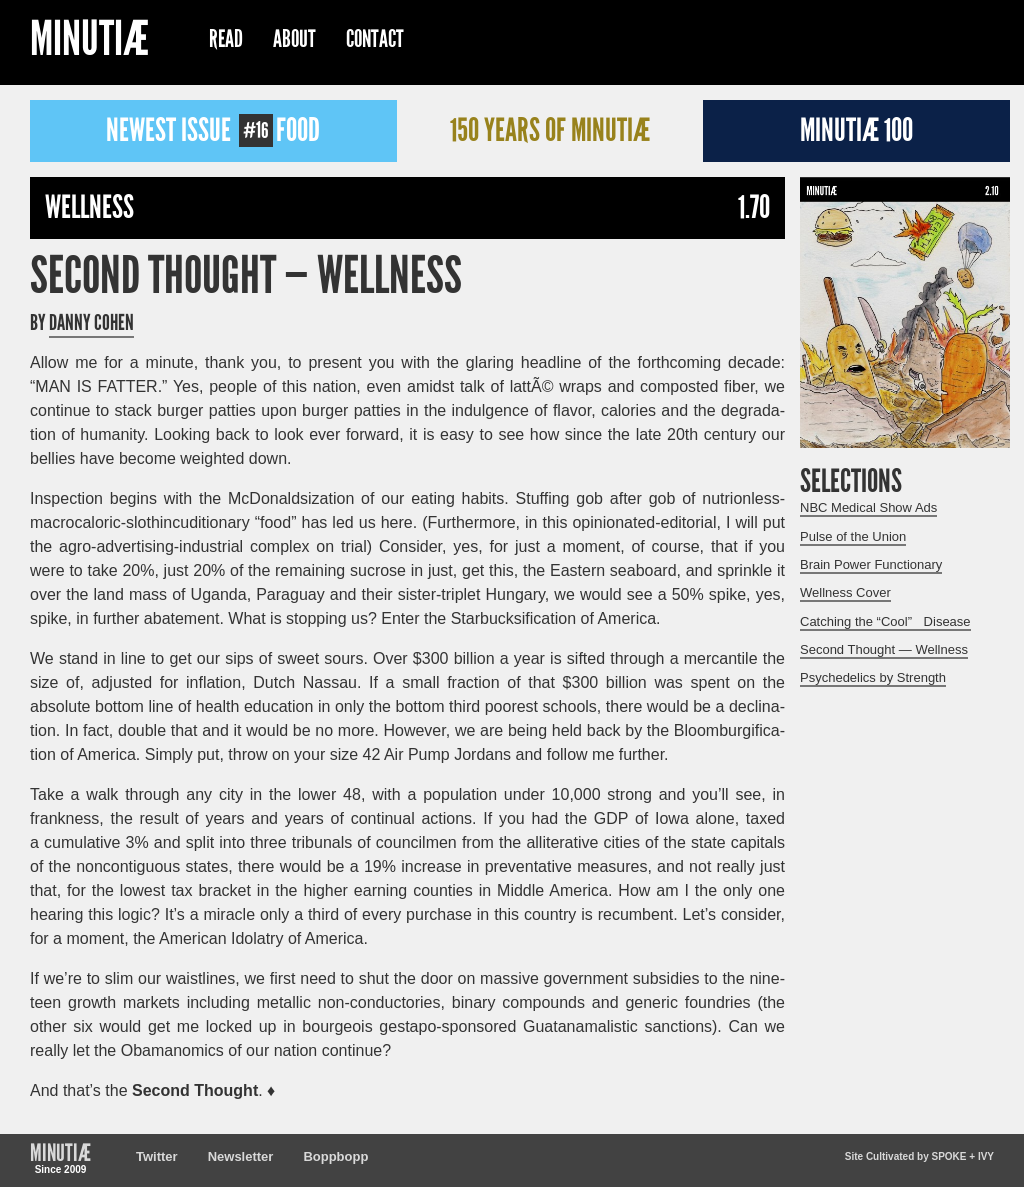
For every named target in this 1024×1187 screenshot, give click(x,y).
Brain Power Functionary (871, 564)
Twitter (157, 1156)
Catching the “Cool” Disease (885, 621)
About (294, 39)
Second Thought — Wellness (246, 276)
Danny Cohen (91, 323)
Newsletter (241, 1156)
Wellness (89, 207)
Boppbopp (335, 1156)
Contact (375, 39)
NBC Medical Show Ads (868, 507)
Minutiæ (89, 41)
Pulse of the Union (853, 536)
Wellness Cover (845, 592)
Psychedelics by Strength (873, 677)
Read (226, 39)
